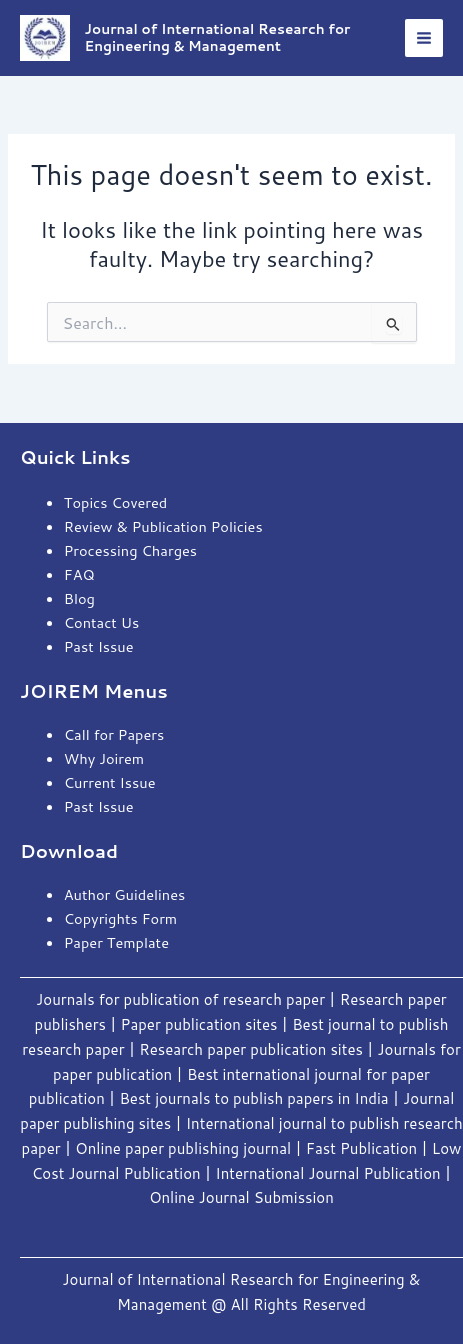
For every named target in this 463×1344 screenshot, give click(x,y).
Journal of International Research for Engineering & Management (218, 36)
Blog (79, 598)
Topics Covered (116, 502)
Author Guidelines (124, 894)
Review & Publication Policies (163, 526)
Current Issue (110, 782)
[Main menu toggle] (424, 38)
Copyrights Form (120, 918)
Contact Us (102, 622)
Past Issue (99, 646)
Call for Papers (114, 734)
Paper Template (116, 942)
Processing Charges (130, 550)
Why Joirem (106, 758)
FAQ (79, 574)
